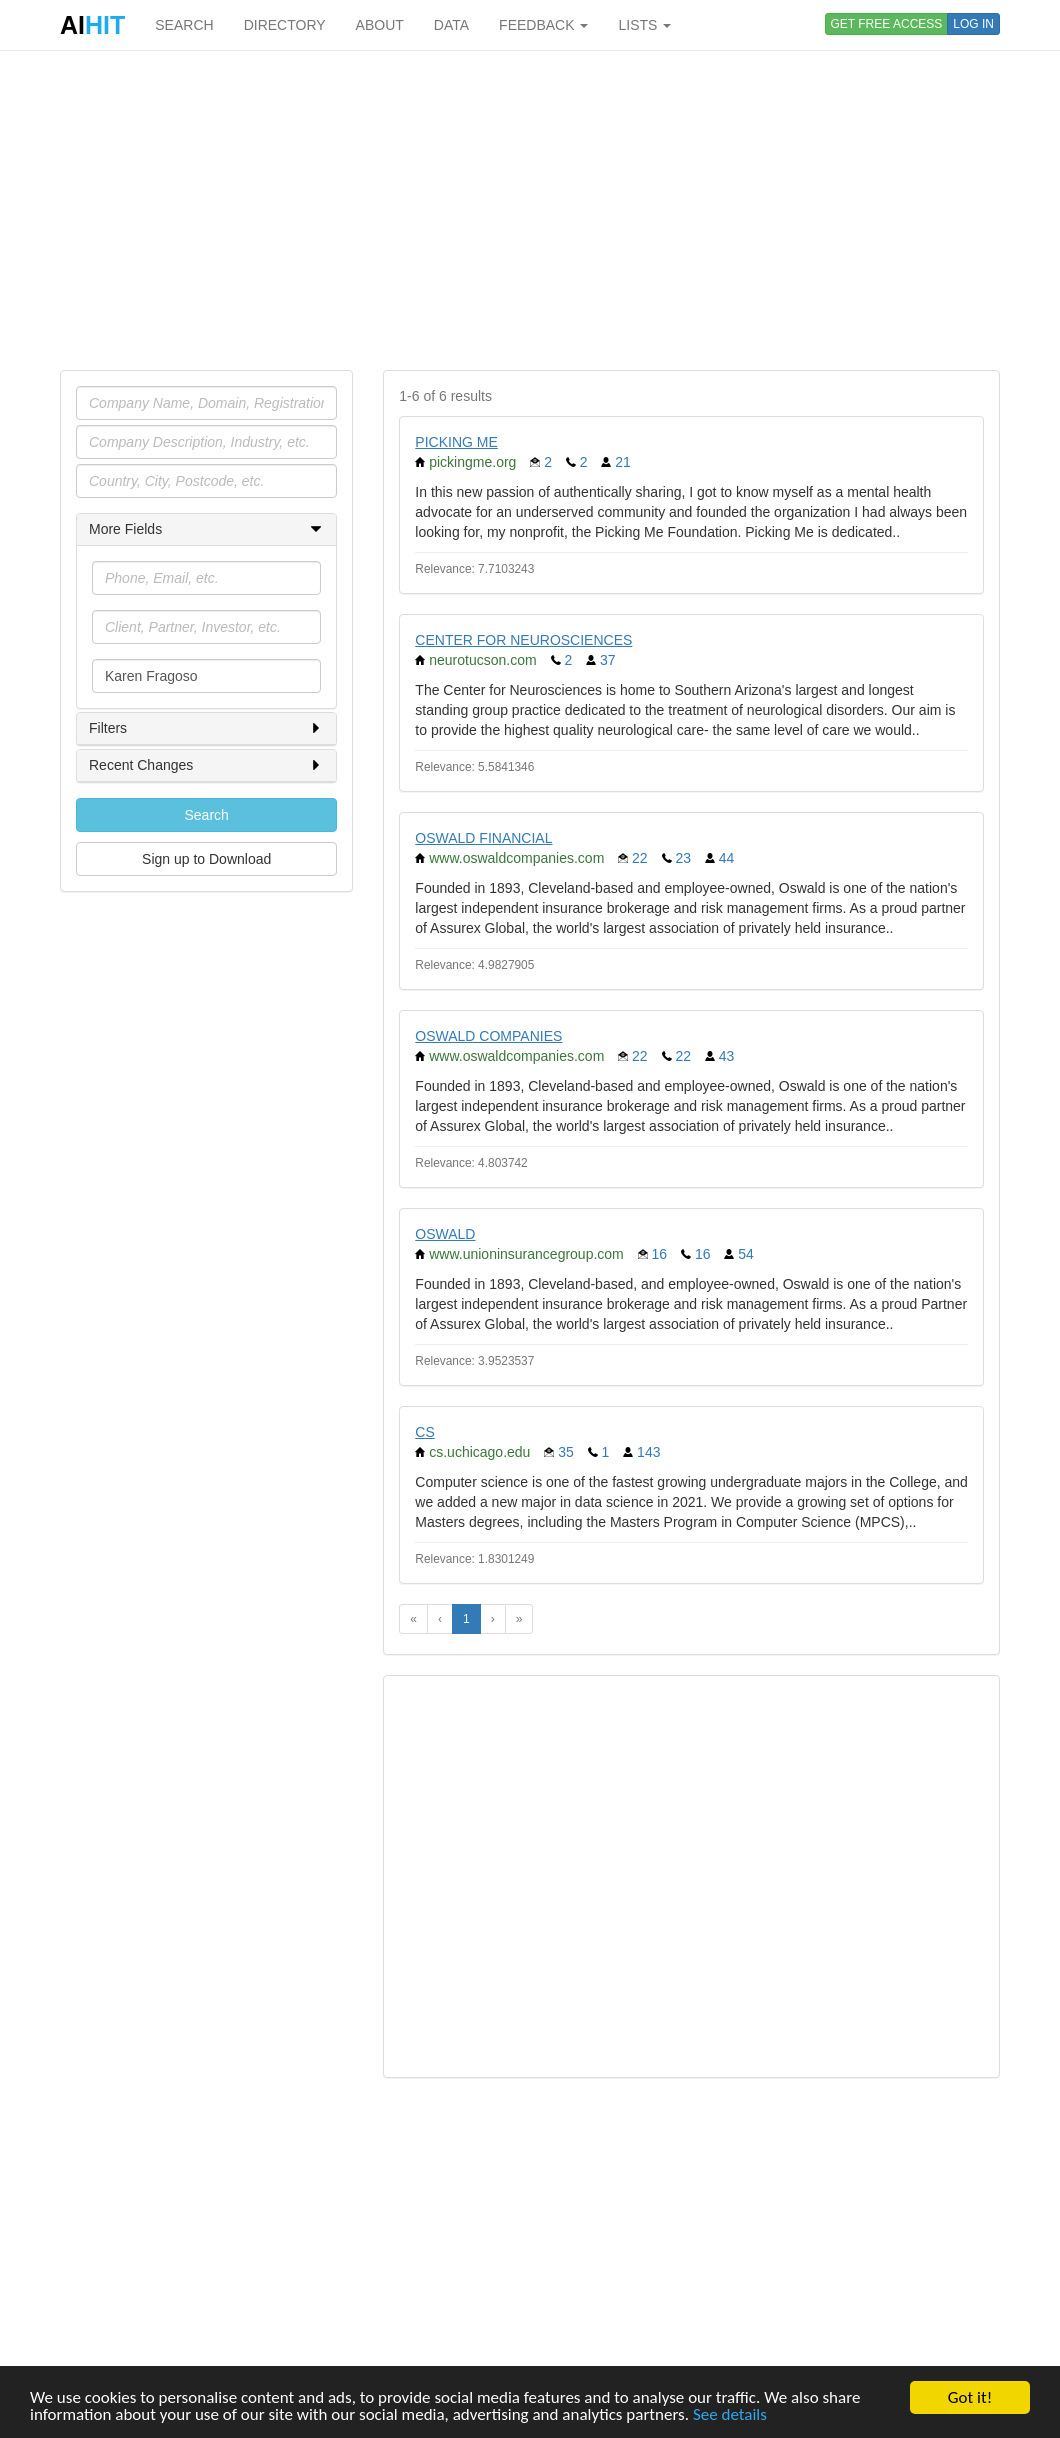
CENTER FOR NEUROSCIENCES (523, 640)
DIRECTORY (285, 25)
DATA (451, 25)
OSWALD (445, 1234)
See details (730, 2415)
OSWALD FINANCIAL (483, 838)
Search (206, 815)
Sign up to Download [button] (206, 859)
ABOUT (380, 25)
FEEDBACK (543, 25)
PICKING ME (456, 442)
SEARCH (184, 25)
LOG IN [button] (973, 24)
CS (424, 1432)
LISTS (644, 25)
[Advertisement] (530, 210)
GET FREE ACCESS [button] (887, 24)
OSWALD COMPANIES (488, 1036)
